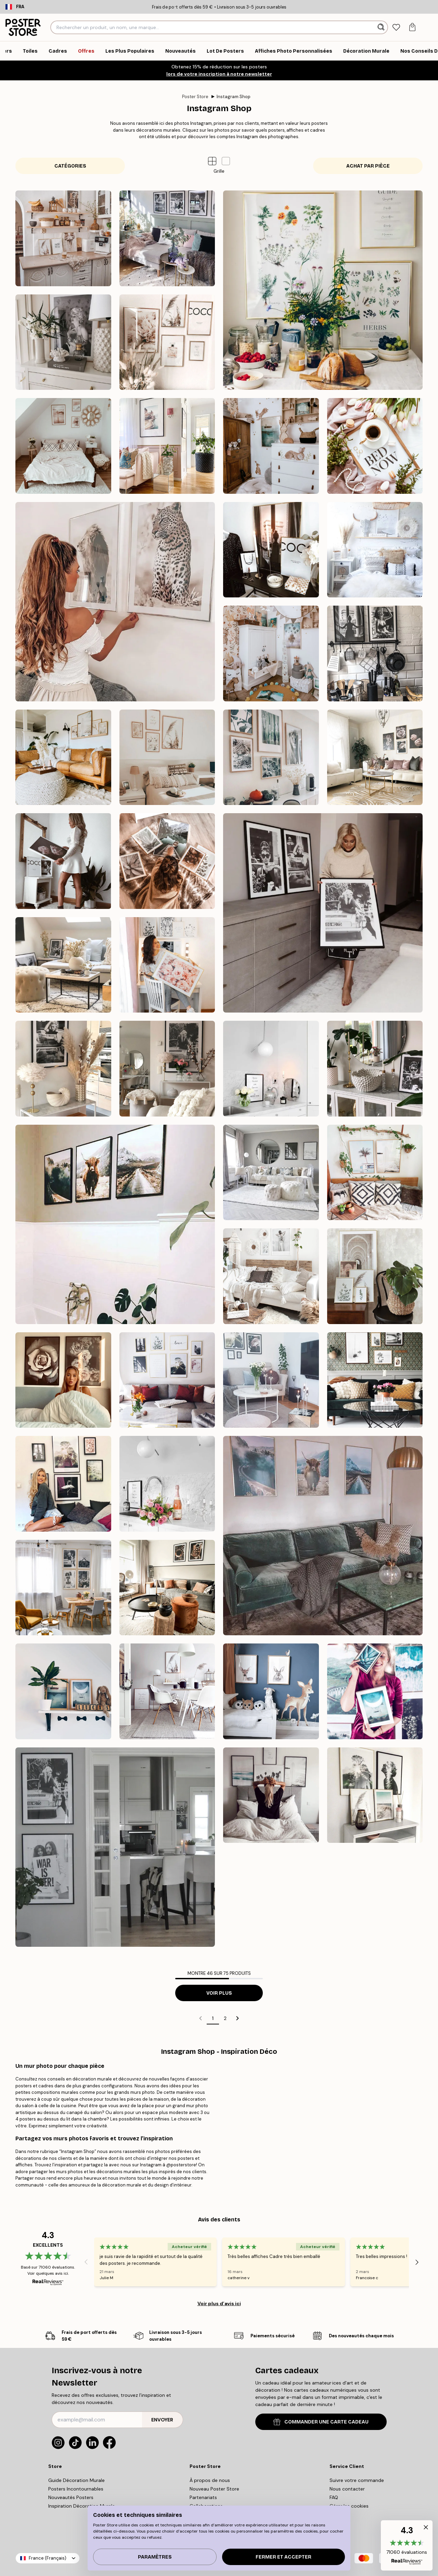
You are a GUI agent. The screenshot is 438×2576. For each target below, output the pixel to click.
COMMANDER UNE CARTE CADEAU (321, 2422)
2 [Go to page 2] (225, 2018)
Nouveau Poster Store (214, 2489)
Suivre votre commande (357, 2480)
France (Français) (47, 2558)
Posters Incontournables (75, 2489)
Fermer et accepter (283, 2557)
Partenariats (203, 2497)
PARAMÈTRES (155, 2557)
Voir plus (219, 1993)
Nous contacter (347, 2489)
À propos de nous (210, 2480)
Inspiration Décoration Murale (81, 2506)
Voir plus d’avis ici (219, 2303)
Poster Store (195, 97)
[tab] (396, 27)
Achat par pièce (368, 166)
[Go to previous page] (200, 2018)
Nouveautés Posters (70, 2497)
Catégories (70, 166)
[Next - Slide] (417, 2262)
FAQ (334, 2497)
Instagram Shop (233, 97)
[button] (226, 161)
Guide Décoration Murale (76, 2480)
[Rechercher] (381, 27)
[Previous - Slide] (85, 2262)
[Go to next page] (237, 2018)
